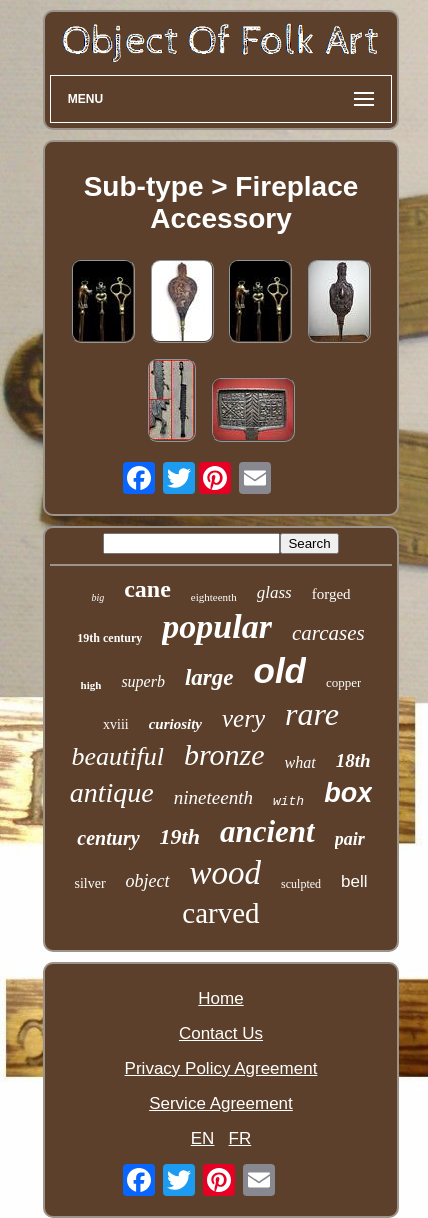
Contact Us (221, 1033)
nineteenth (213, 797)
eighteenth (214, 597)
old (280, 670)
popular (217, 626)
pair (350, 839)
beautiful (118, 756)
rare (312, 714)
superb (143, 681)
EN (203, 1138)
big (97, 597)
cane (147, 589)
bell (354, 881)
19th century (109, 638)
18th (353, 760)
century (108, 838)
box (348, 793)
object (148, 881)
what (300, 762)
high (91, 685)
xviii (116, 724)
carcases (328, 633)
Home (220, 998)
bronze (224, 754)
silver (89, 883)
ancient (267, 831)
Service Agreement (221, 1103)
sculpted (301, 884)
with (288, 801)
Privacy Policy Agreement (221, 1068)
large (209, 677)
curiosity (175, 724)
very (243, 718)
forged (331, 594)
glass (274, 592)
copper (343, 682)
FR (240, 1138)
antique (112, 792)
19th (180, 836)
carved (220, 913)
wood (226, 873)
